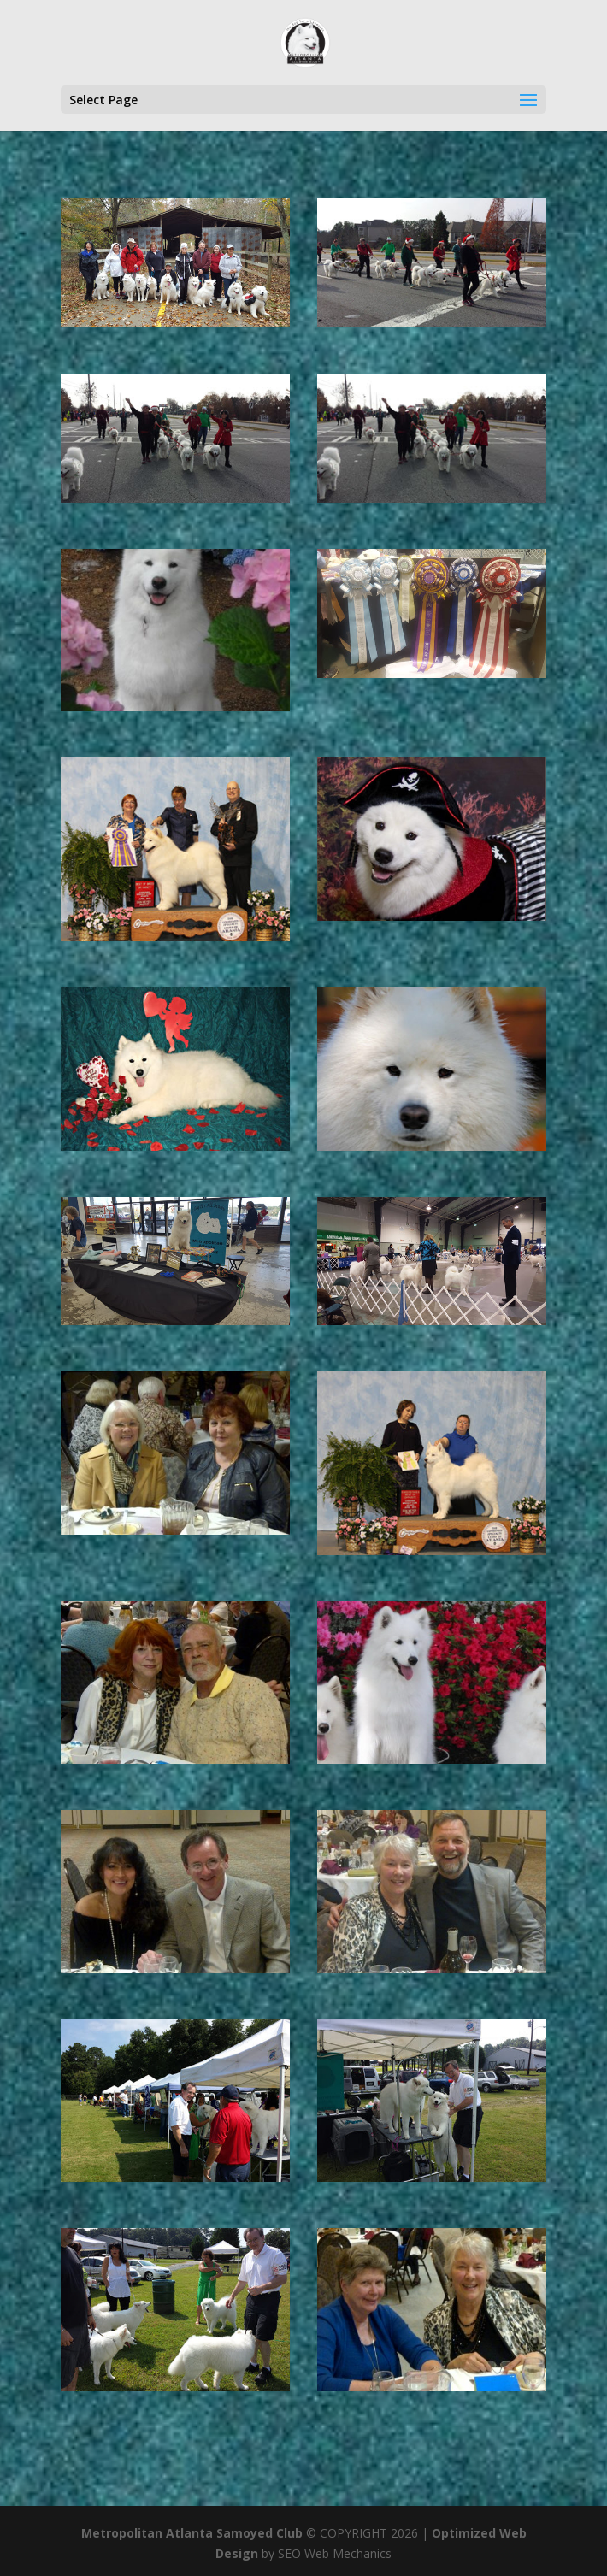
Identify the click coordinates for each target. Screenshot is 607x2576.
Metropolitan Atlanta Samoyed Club (192, 2533)
